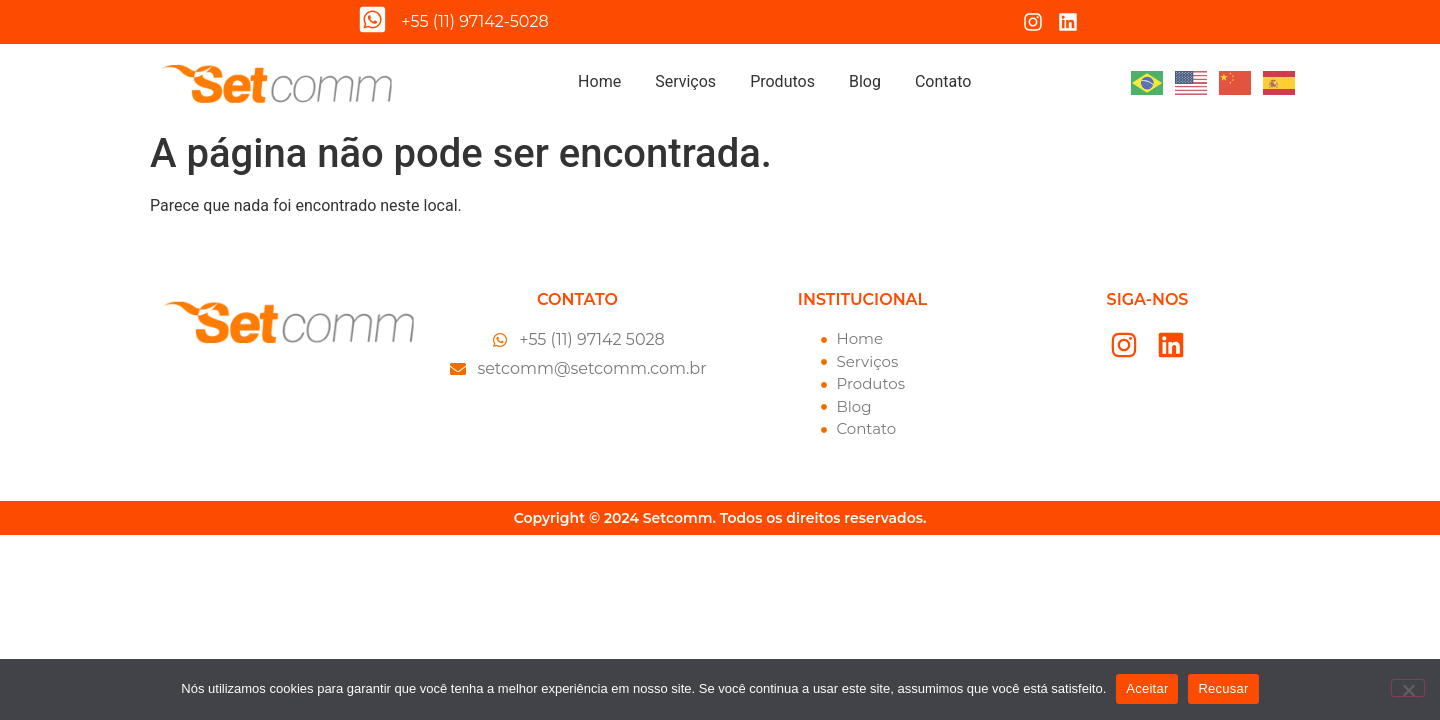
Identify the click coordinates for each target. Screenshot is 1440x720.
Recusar (1223, 688)
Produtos (782, 81)
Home (599, 81)
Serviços (685, 81)
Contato (943, 81)
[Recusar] (1408, 688)
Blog (865, 81)
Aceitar (1147, 688)
